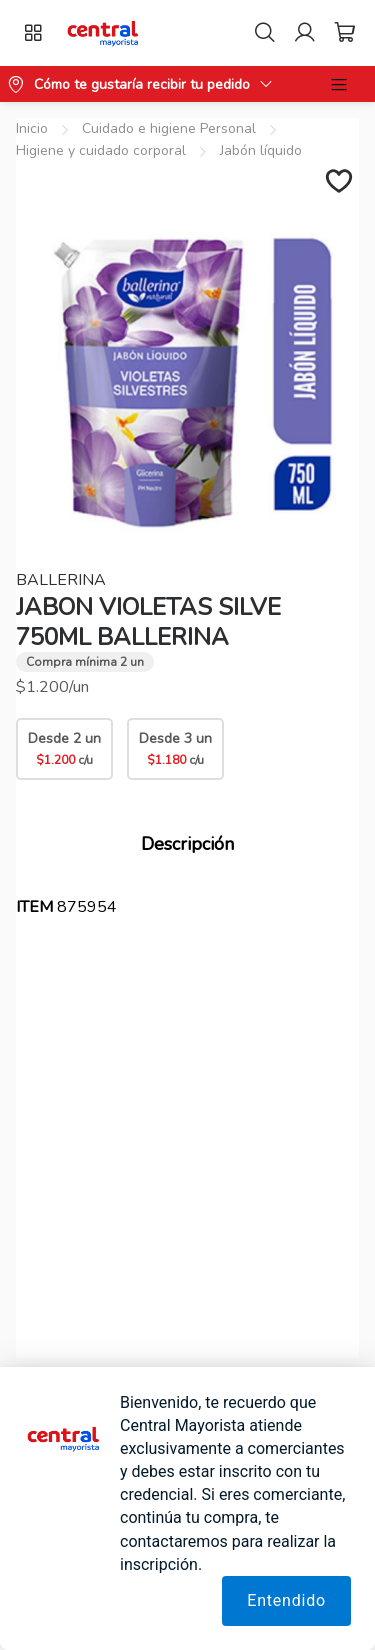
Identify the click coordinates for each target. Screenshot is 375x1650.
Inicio (32, 128)
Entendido (286, 1600)
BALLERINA (61, 580)
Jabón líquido (261, 150)
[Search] (265, 33)
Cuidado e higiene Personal (169, 128)
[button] (103, 33)
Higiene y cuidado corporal (101, 150)
